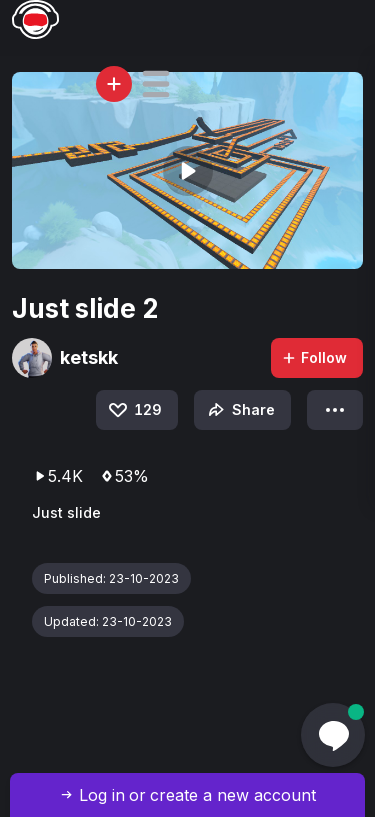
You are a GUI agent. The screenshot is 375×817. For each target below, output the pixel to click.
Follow (314, 357)
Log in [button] (102, 795)
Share (239, 410)
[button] (156, 84)
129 (134, 410)
